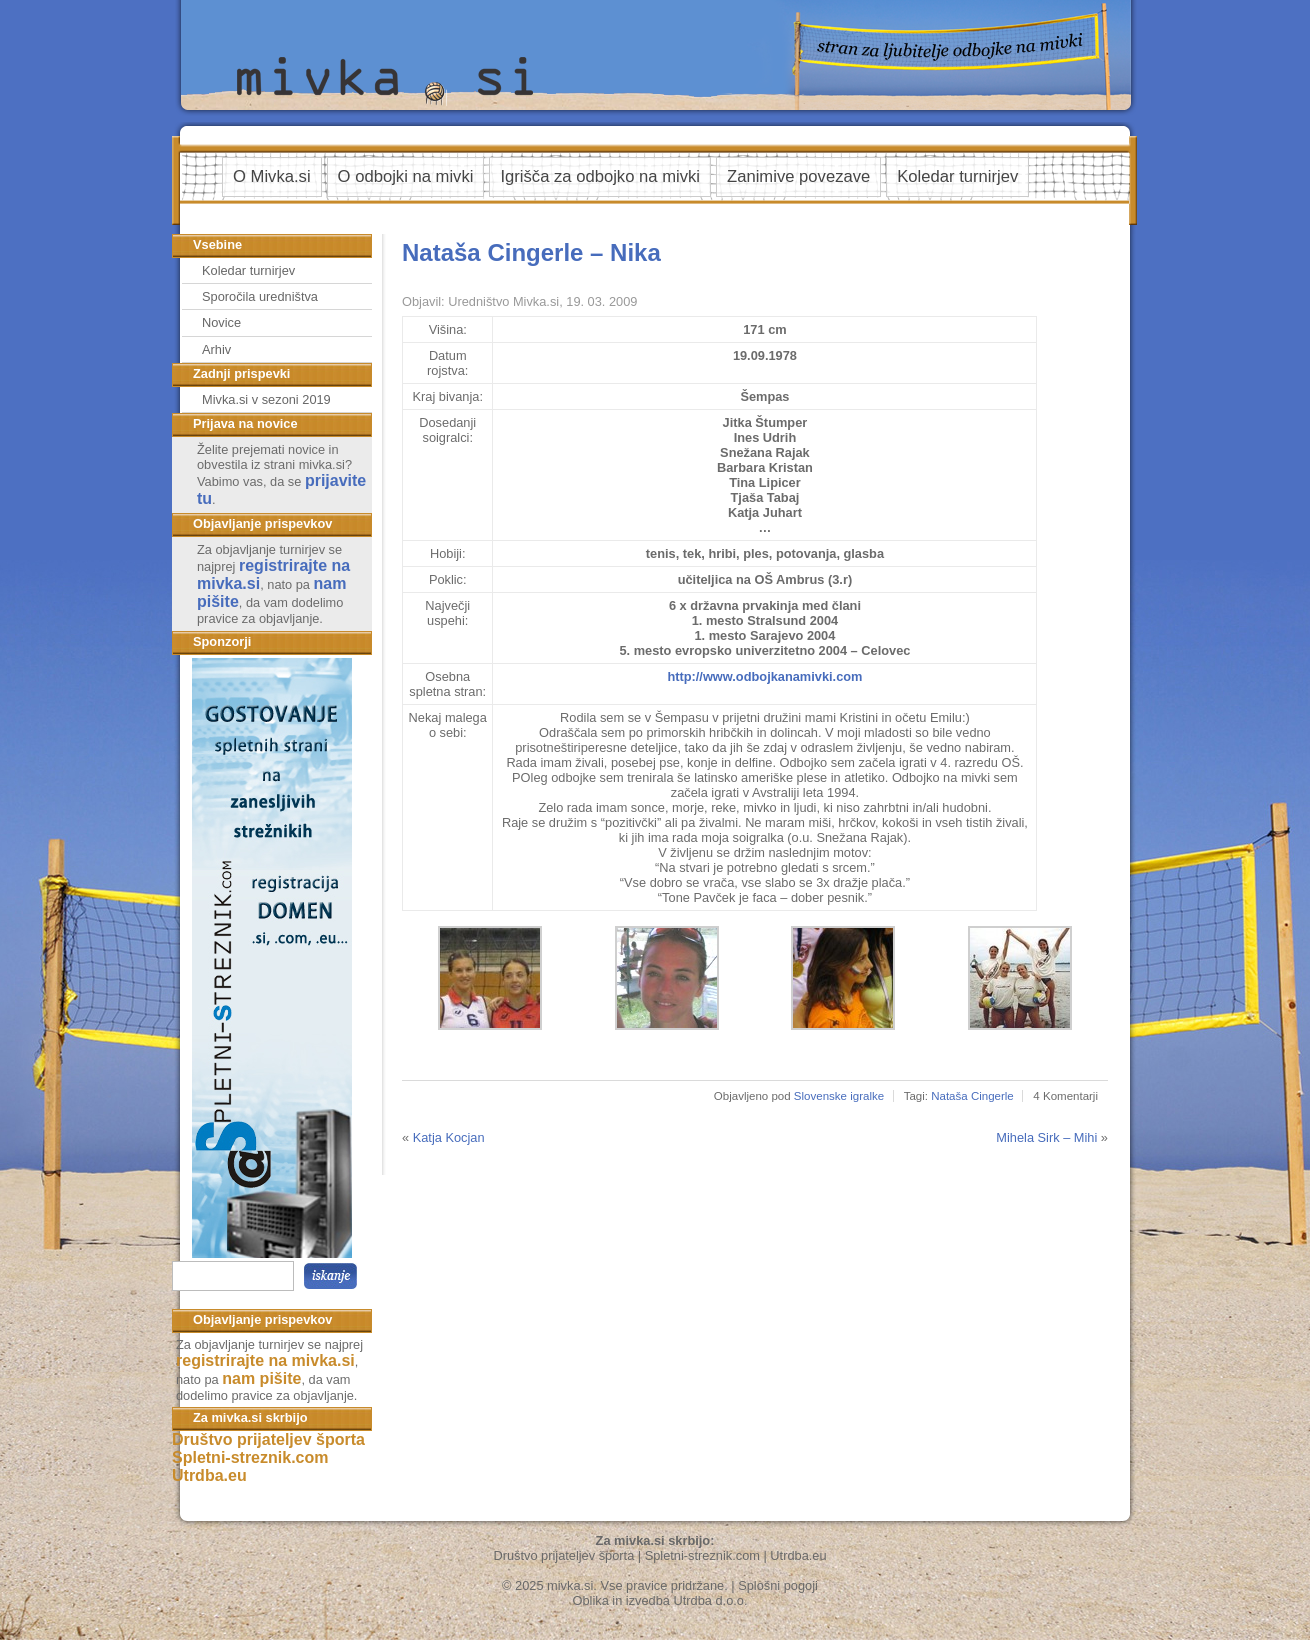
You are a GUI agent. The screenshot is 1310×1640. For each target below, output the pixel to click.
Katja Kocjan (449, 1137)
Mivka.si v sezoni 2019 (266, 399)
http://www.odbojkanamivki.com (764, 676)
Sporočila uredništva (260, 296)
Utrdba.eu (209, 1475)
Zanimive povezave (798, 176)
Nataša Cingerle (972, 1096)
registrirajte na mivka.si (265, 1360)
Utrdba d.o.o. (711, 1600)
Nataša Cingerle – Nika (531, 252)
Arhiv (216, 349)
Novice (221, 322)
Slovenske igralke (839, 1096)
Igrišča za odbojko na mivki (600, 176)
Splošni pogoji (778, 1585)
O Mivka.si (272, 176)
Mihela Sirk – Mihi (1046, 1137)
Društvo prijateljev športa (268, 1439)
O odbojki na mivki (406, 176)
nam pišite (261, 1378)
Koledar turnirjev (957, 176)
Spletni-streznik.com (250, 1457)
